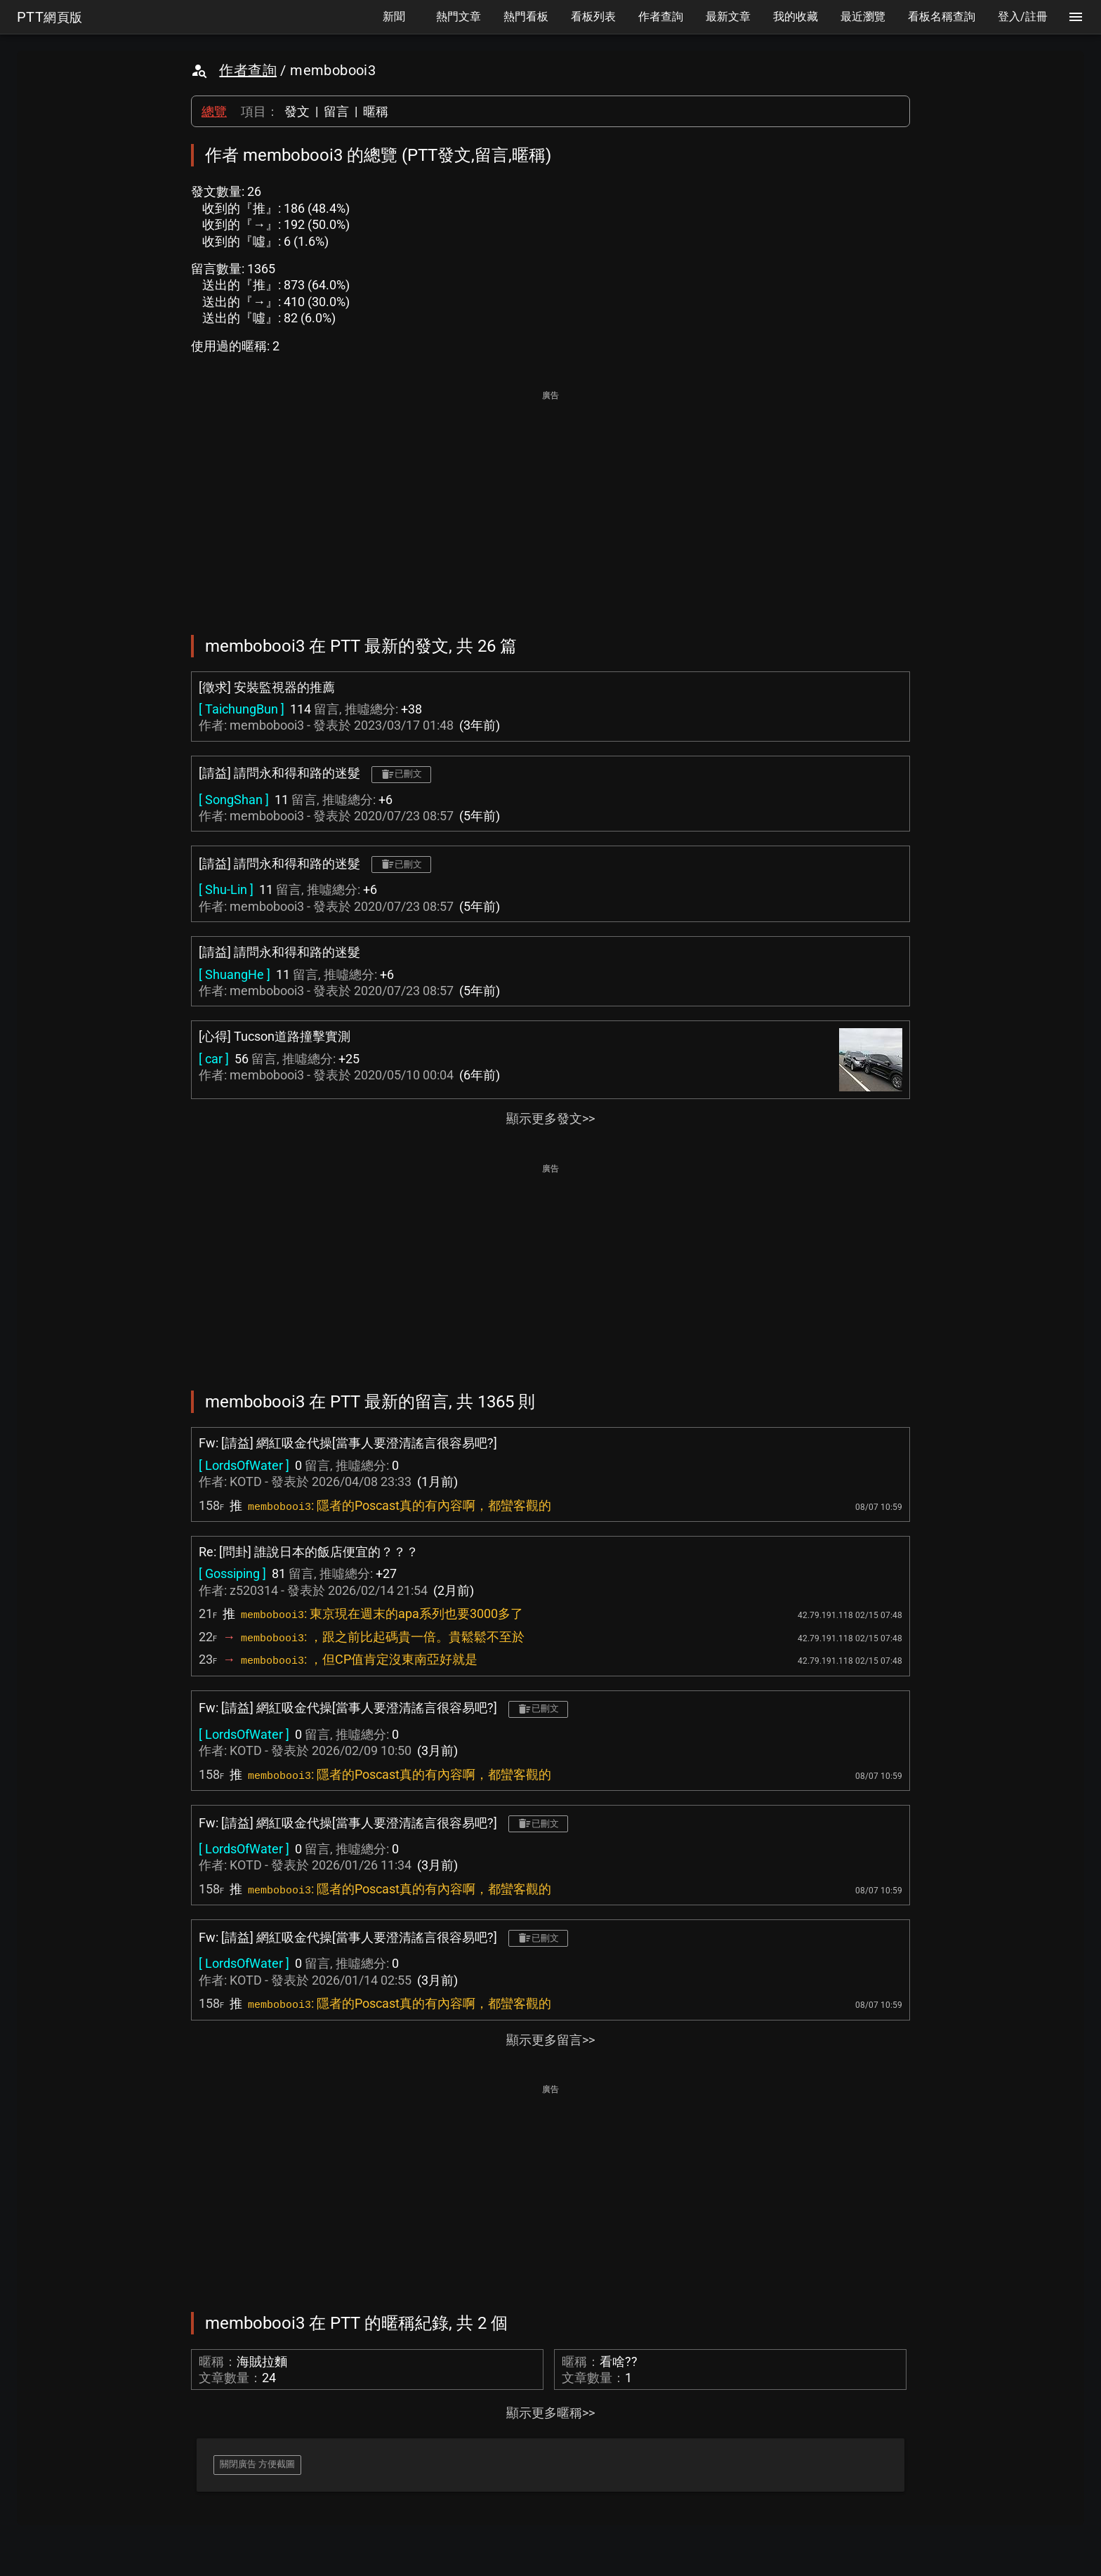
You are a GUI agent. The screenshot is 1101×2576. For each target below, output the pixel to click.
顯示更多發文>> (550, 1118)
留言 (336, 111)
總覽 (214, 111)
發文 (297, 111)
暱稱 (375, 111)
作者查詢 (248, 70)
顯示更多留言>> (550, 2039)
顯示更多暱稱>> (550, 2412)
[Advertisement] (550, 503)
